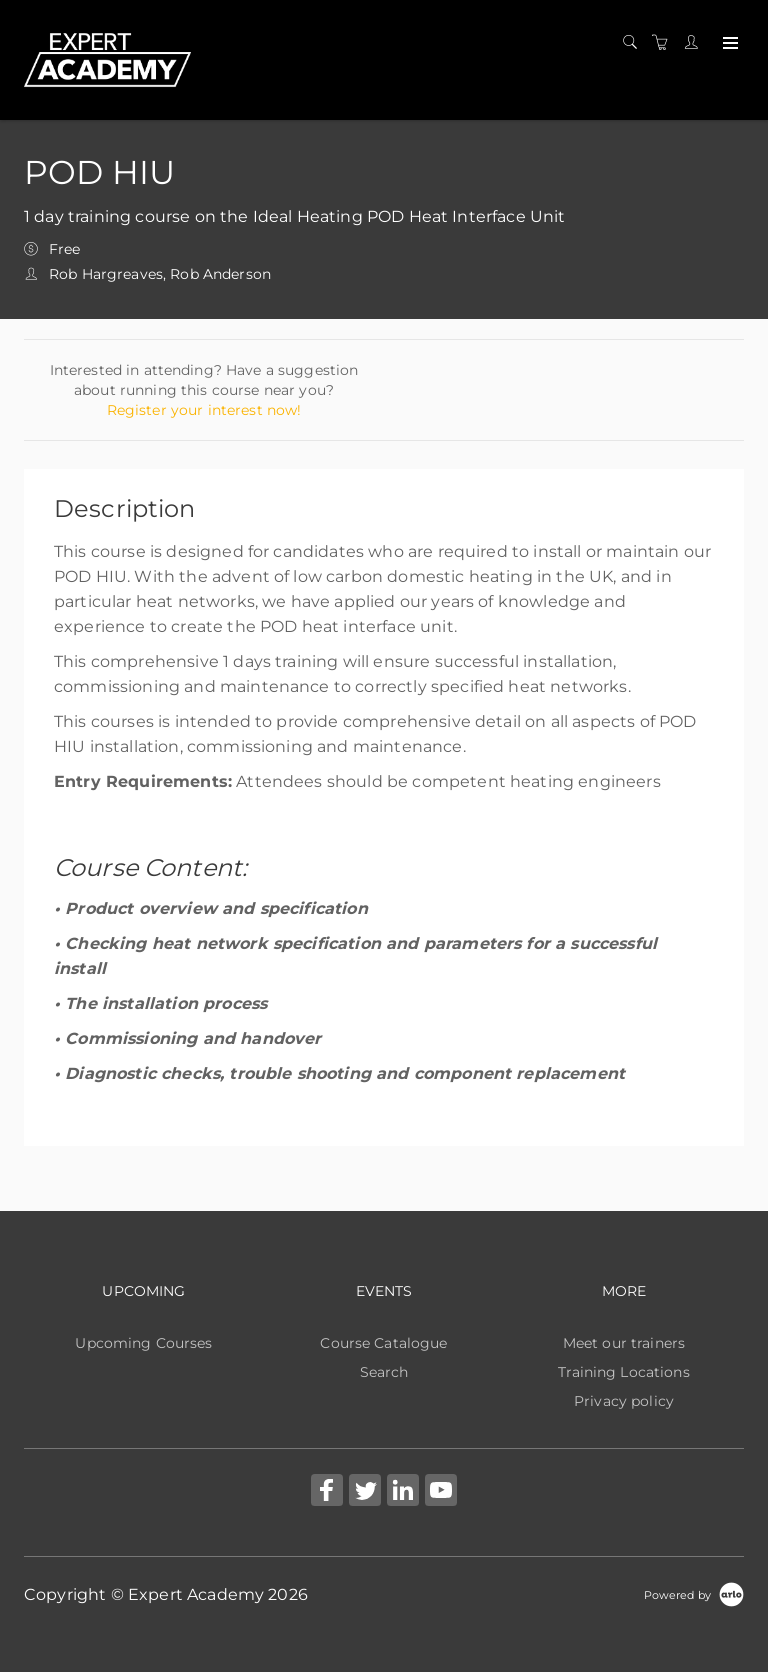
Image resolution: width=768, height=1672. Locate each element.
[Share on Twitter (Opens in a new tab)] (365, 1492)
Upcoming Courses (143, 1343)
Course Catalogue (383, 1343)
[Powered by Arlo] (694, 1594)
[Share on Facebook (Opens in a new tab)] (327, 1492)
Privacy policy (624, 1401)
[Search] (635, 43)
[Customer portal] (696, 43)
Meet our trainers (624, 1343)
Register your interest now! (204, 410)
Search (384, 1372)
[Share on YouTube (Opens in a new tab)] (441, 1492)
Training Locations (624, 1372)
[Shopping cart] (665, 43)
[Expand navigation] (728, 44)
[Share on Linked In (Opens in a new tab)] (403, 1492)
